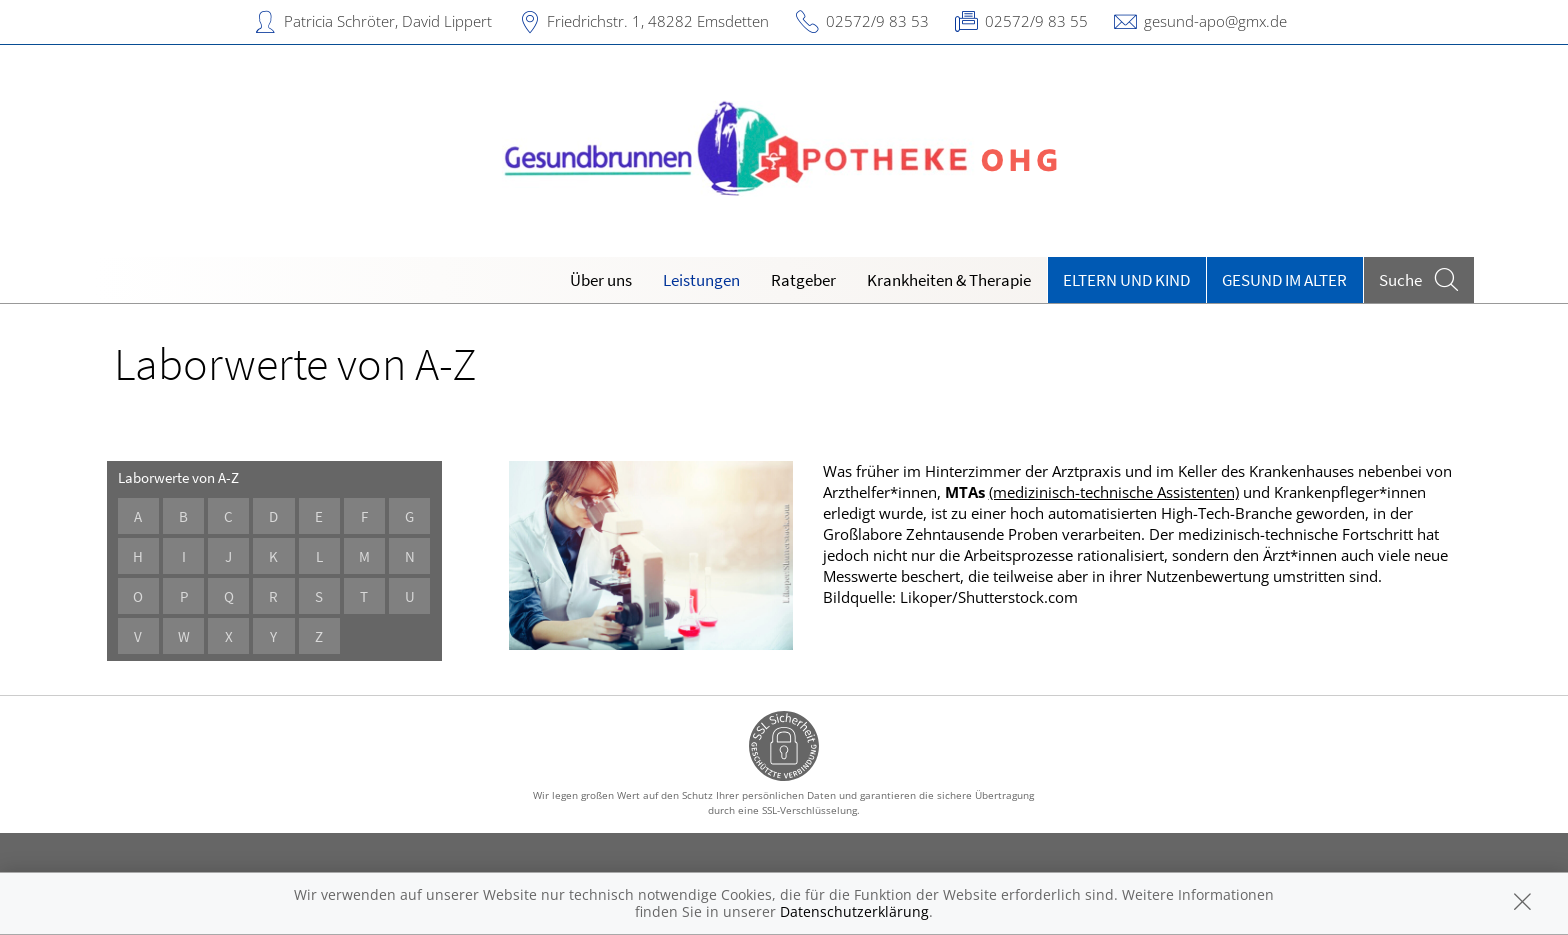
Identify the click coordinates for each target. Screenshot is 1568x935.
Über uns (601, 280)
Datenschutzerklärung (854, 911)
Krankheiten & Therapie (949, 280)
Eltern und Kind (1126, 280)
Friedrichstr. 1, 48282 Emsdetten (658, 21)
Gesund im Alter (1284, 280)
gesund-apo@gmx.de (1215, 21)
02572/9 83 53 (877, 21)
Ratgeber (803, 280)
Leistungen (701, 280)
